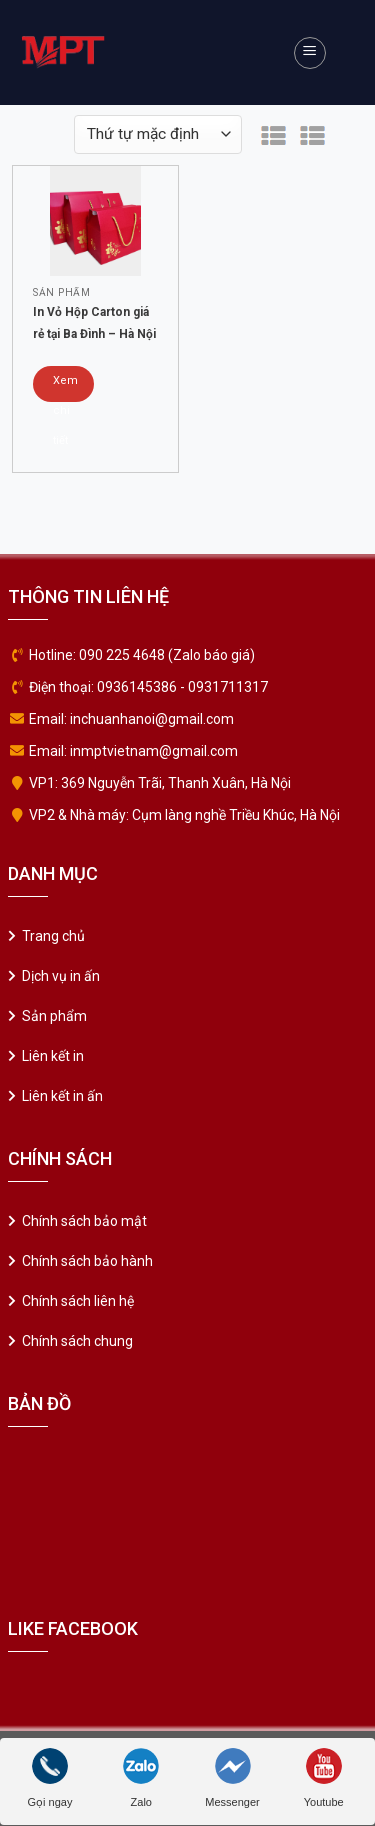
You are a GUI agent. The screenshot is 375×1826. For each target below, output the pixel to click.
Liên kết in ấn (62, 1096)
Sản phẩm (54, 1016)
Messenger (232, 1778)
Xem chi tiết (65, 388)
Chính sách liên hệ (78, 1301)
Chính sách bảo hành (87, 1261)
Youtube (324, 1778)
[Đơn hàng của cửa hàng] (158, 134)
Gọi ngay (50, 1778)
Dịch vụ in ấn (61, 976)
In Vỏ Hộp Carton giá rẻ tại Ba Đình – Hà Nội (94, 323)
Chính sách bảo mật (84, 1221)
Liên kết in (53, 1056)
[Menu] (310, 53)
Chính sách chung (77, 1341)
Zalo (141, 1778)
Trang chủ (53, 936)
